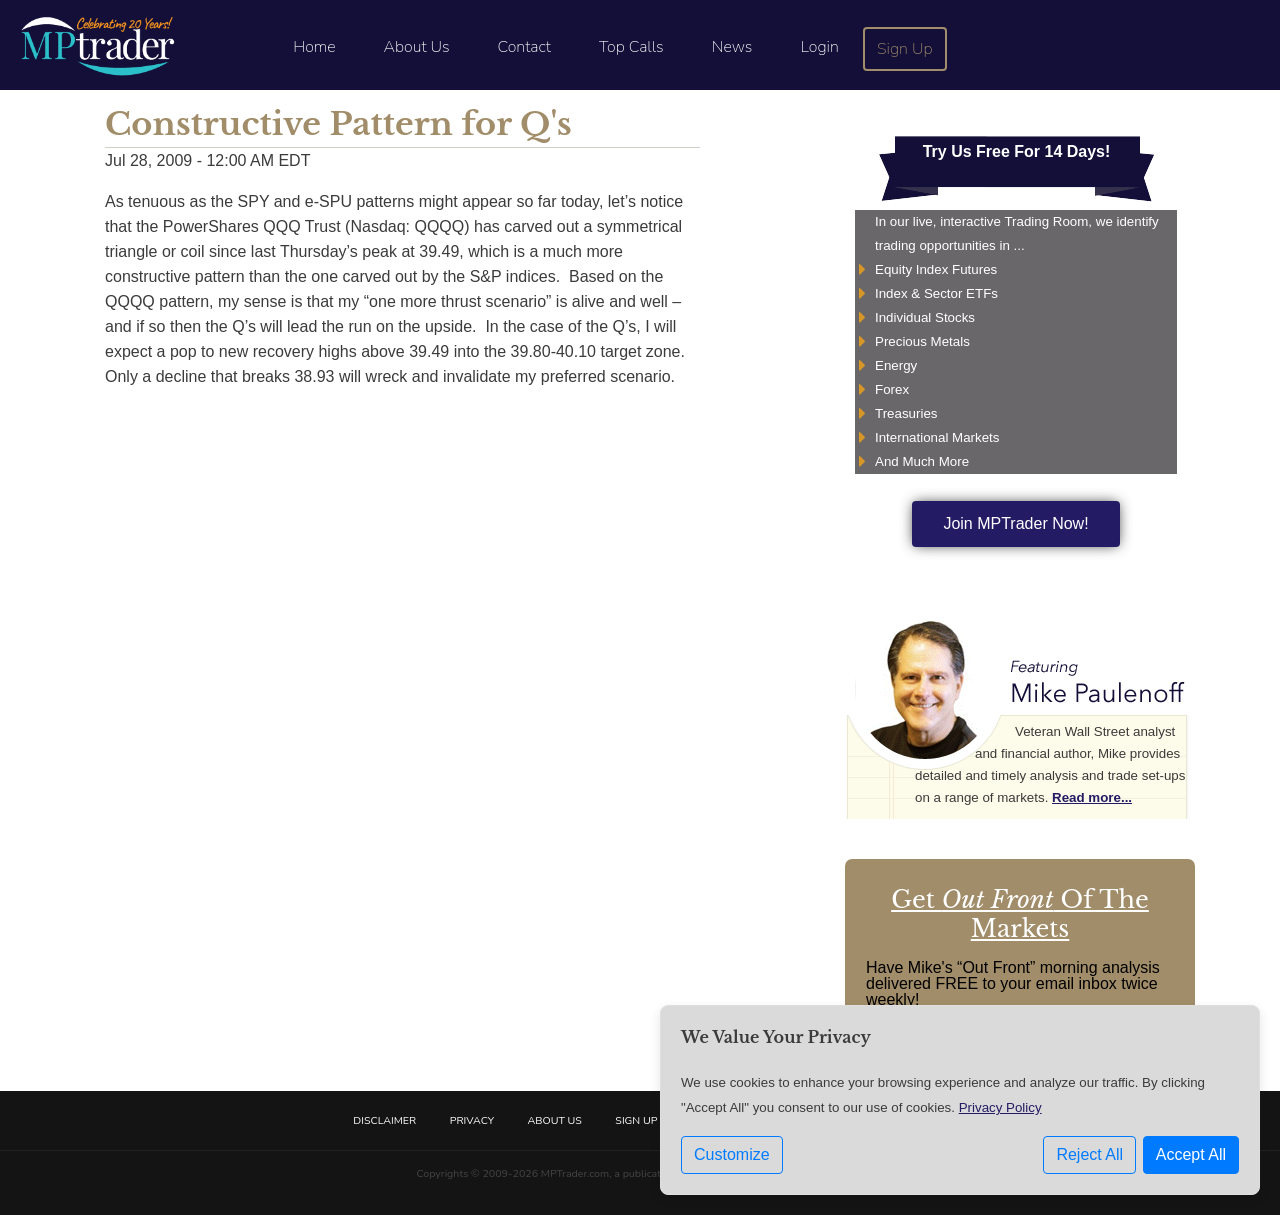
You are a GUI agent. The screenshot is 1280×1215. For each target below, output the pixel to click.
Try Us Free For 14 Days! (1017, 151)
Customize (732, 1154)
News (732, 47)
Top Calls (631, 47)
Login (819, 47)
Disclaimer (384, 1120)
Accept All (1191, 1154)
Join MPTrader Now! (1015, 523)
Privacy (472, 1120)
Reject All (1089, 1154)
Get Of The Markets (1020, 914)
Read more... (1092, 797)
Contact (524, 47)
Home (314, 47)
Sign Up (905, 49)
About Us (417, 47)
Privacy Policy (1000, 1107)
